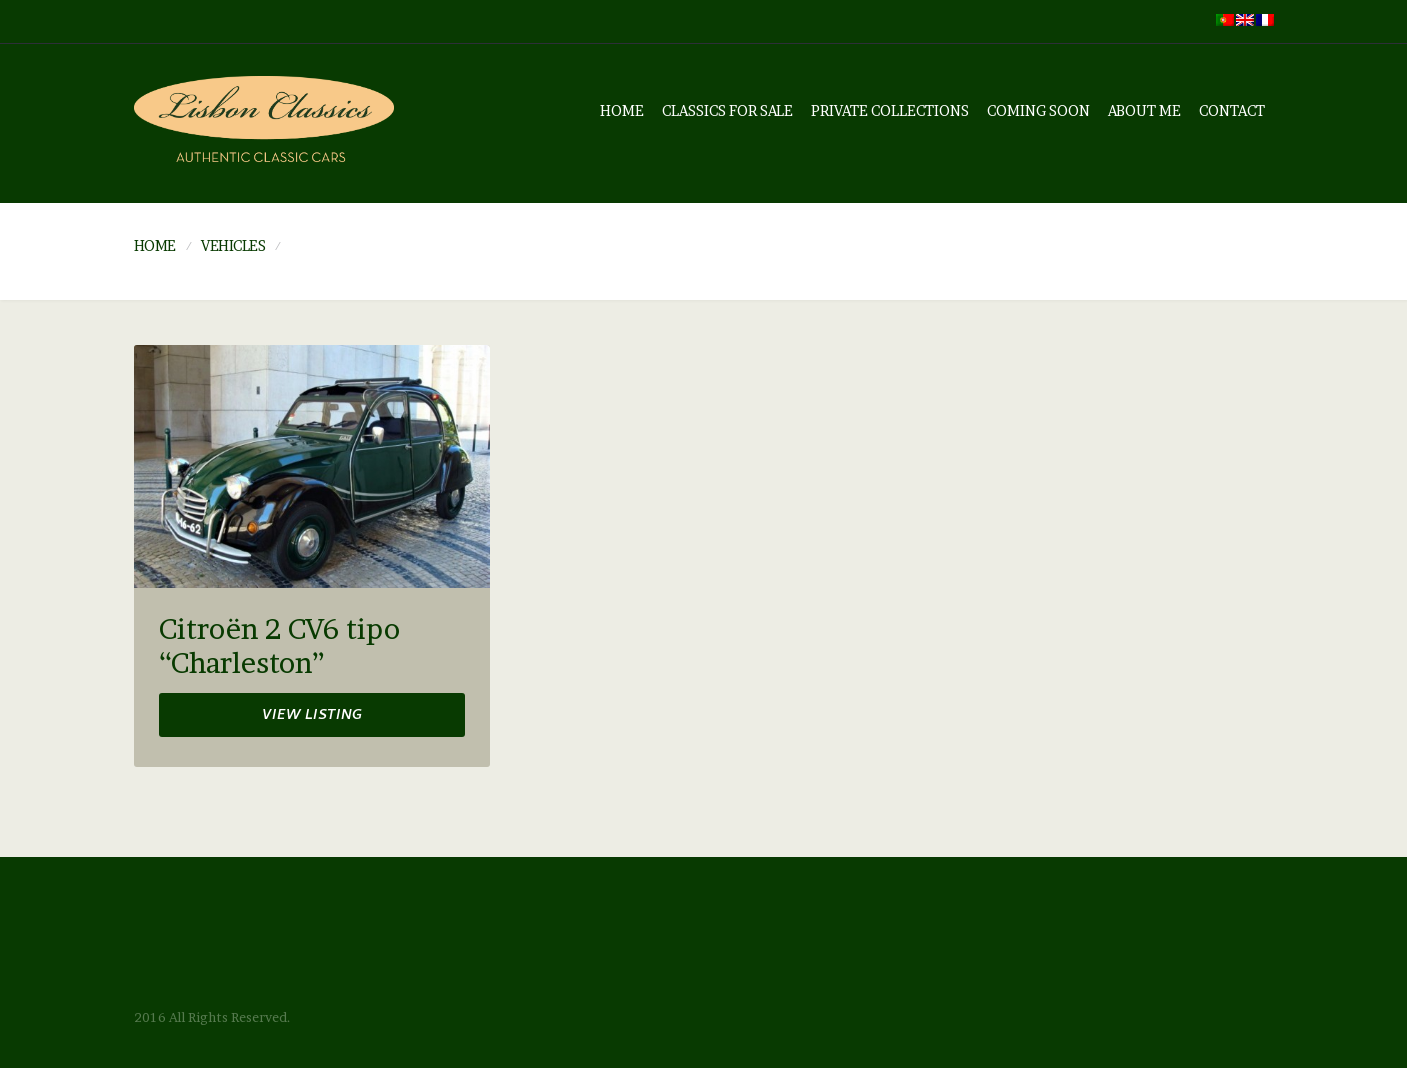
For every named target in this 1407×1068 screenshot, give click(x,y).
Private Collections (890, 110)
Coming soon (1038, 110)
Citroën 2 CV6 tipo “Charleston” (279, 646)
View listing (312, 716)
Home (622, 110)
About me (1144, 110)
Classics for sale (727, 110)
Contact (1232, 110)
